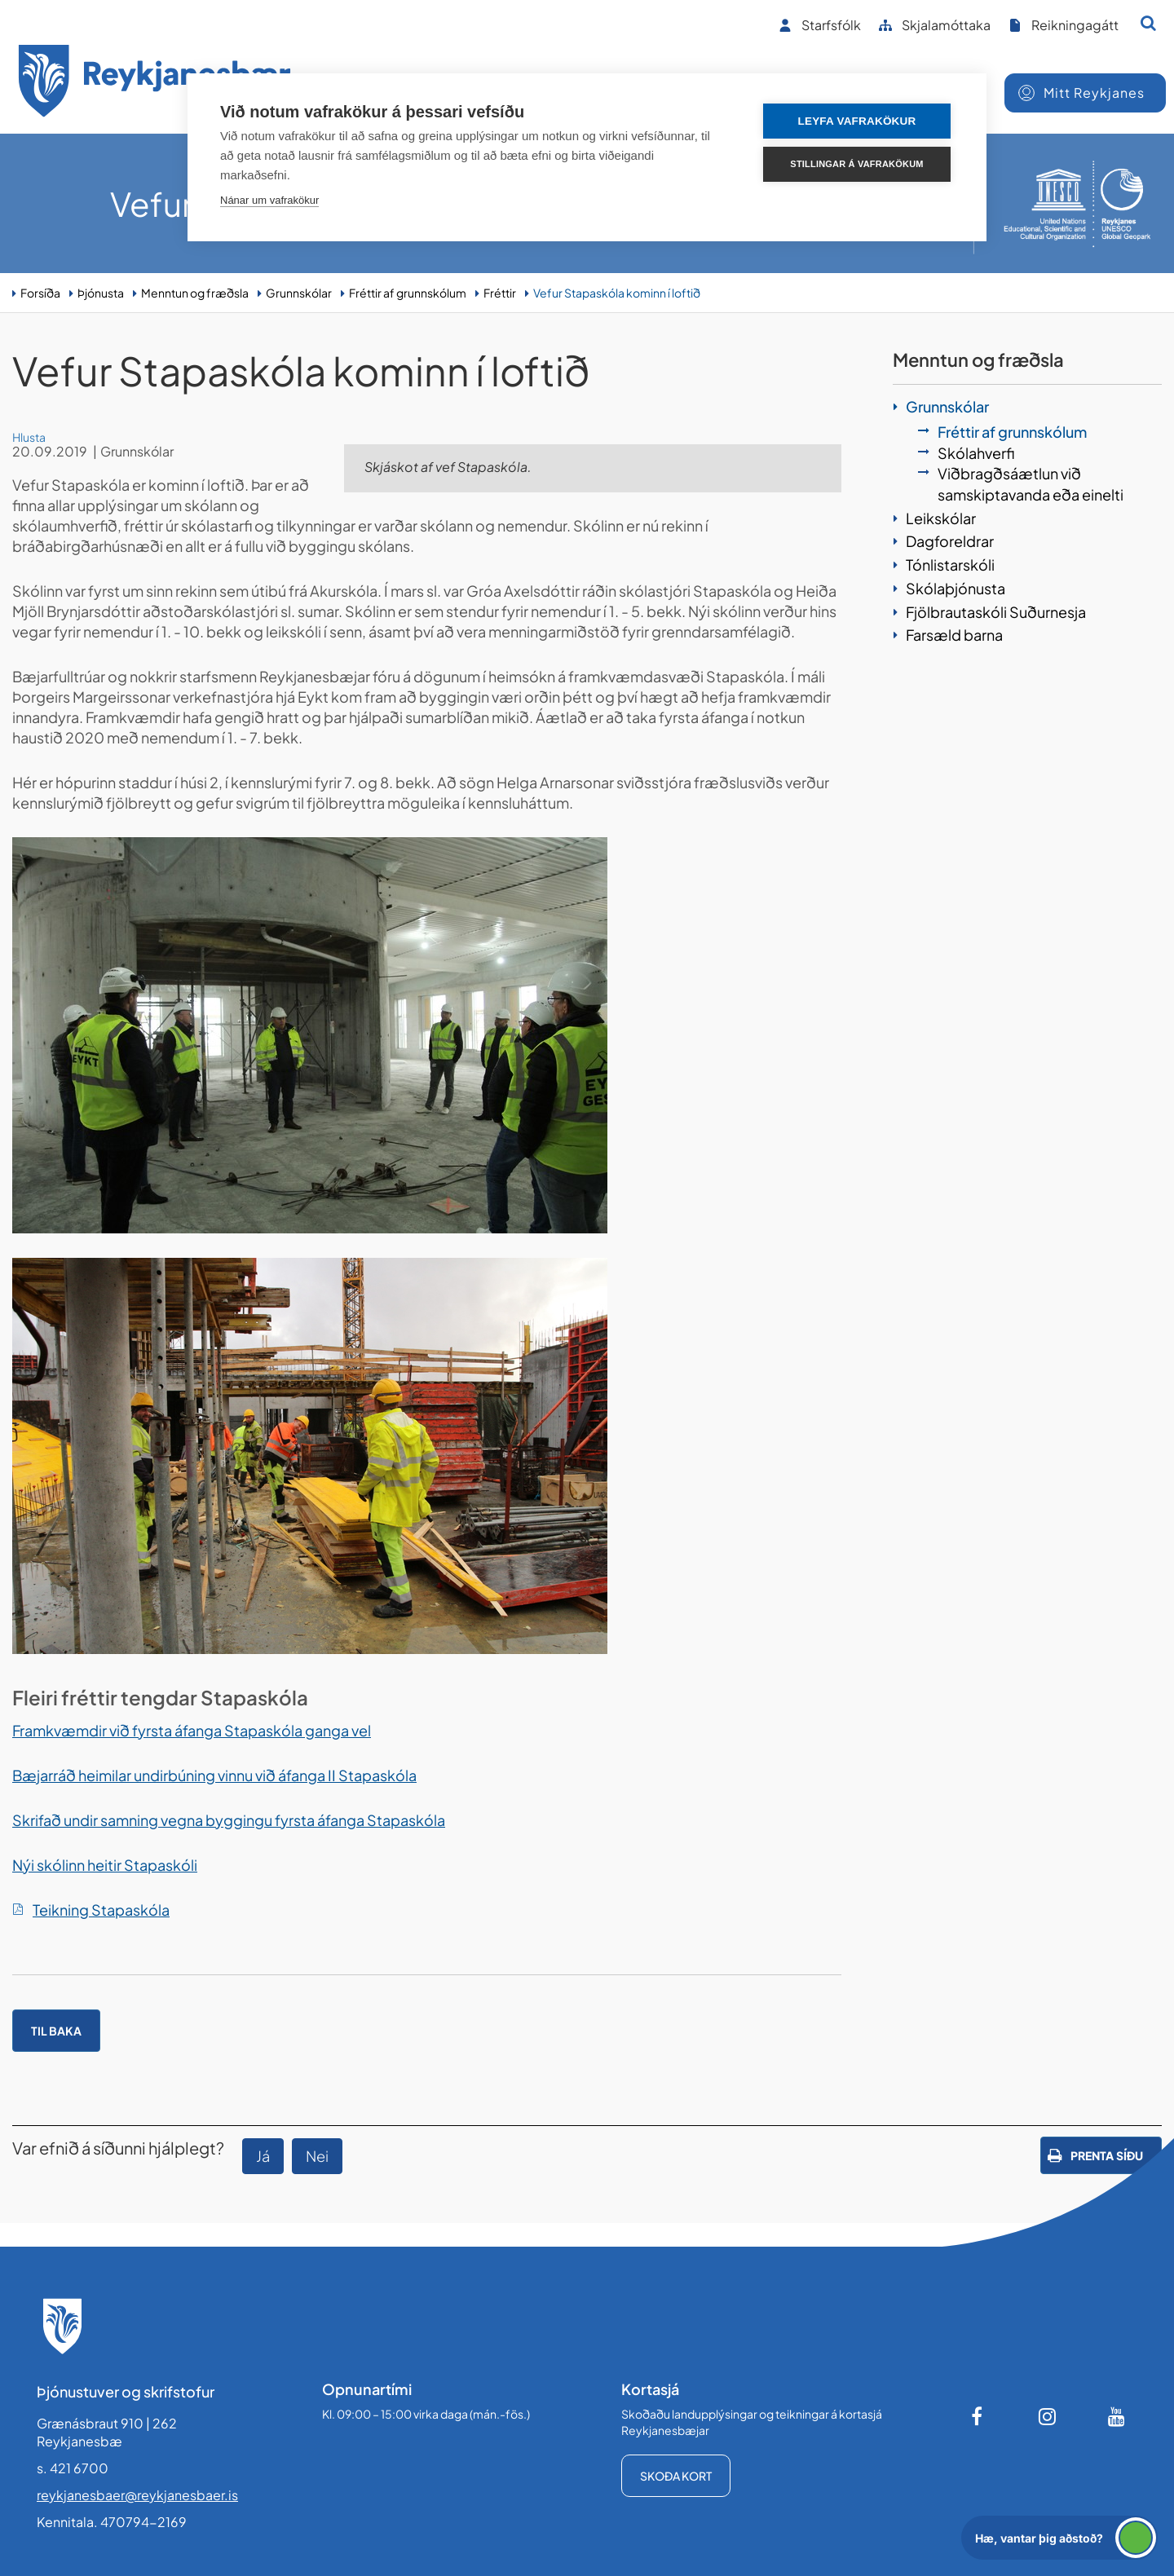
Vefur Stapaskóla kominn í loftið (616, 292)
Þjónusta (100, 292)
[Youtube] (1117, 2416)
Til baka (56, 2030)
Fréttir (499, 292)
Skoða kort (676, 2475)
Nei (317, 2155)
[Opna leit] (1148, 23)
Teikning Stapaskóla (101, 1909)
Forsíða (40, 292)
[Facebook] (978, 2416)
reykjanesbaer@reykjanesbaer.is (137, 2494)
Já (263, 2155)
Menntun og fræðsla (195, 292)
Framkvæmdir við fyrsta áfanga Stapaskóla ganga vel (191, 1730)
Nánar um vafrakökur (269, 200)
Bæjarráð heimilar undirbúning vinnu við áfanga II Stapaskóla (214, 1775)
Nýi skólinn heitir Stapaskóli (104, 1864)
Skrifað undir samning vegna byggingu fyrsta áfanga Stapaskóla (228, 1820)
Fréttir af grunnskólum (407, 292)
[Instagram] (1047, 2416)
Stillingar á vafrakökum (856, 164)
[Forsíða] (155, 84)
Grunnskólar (299, 292)
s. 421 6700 (72, 2468)
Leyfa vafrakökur (857, 121)
